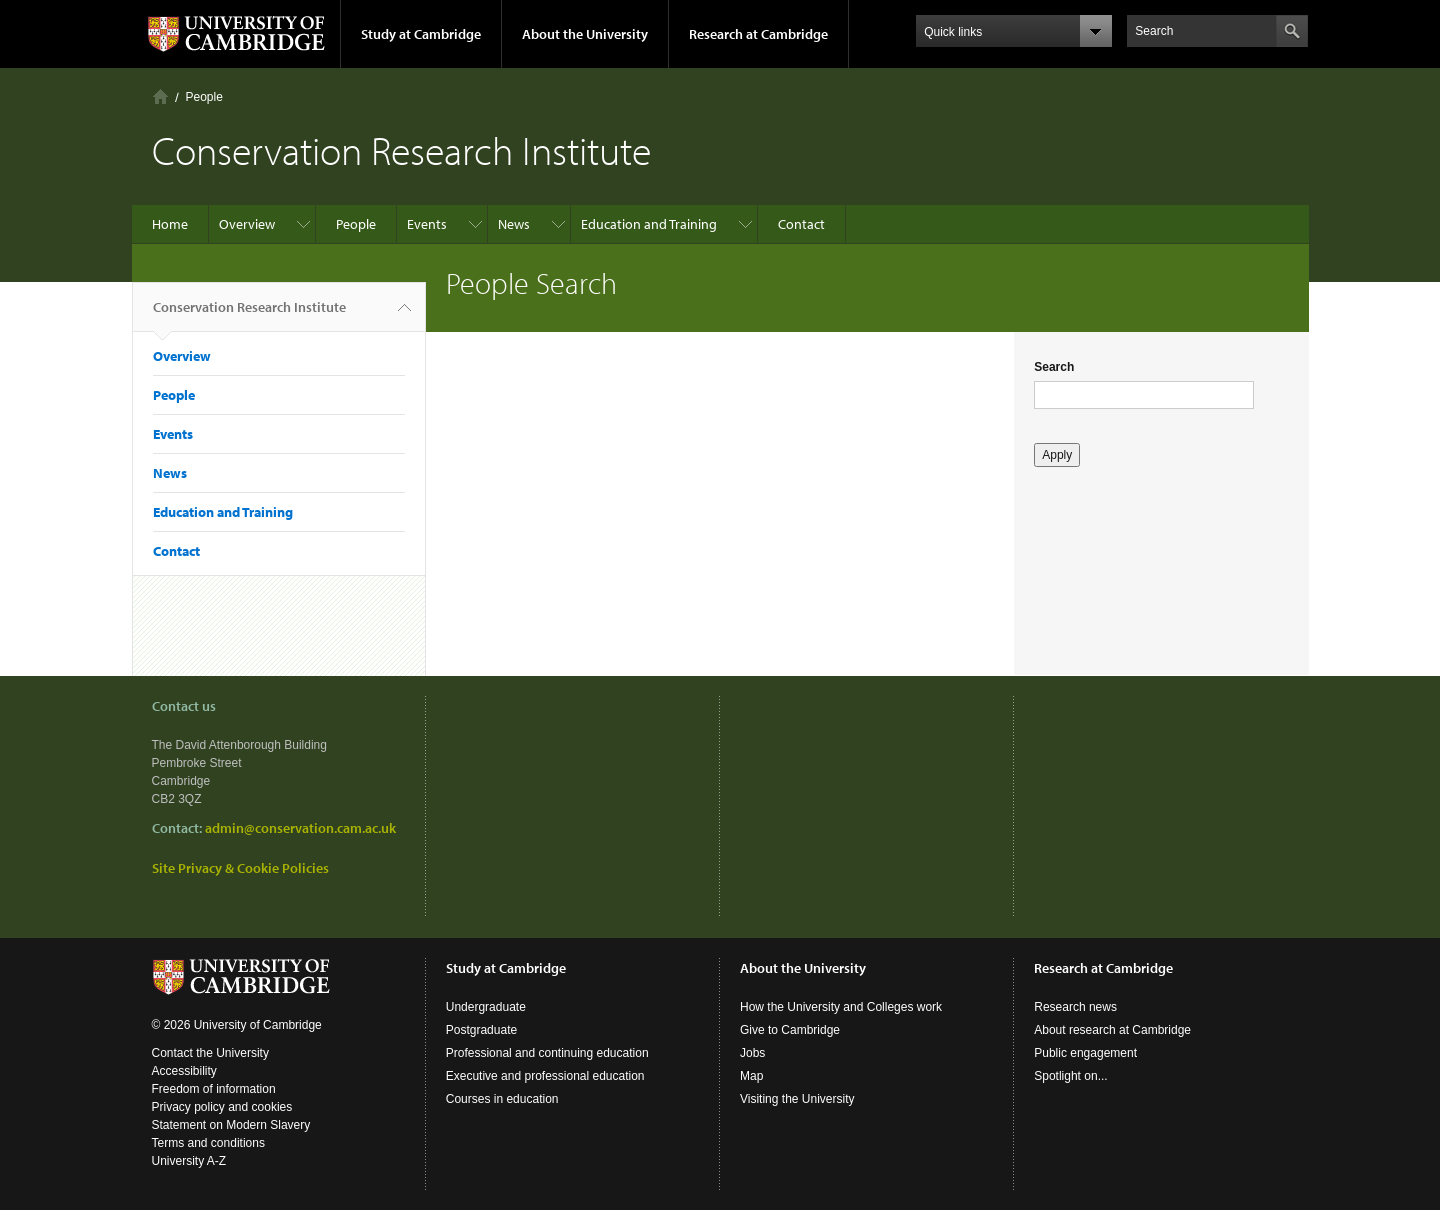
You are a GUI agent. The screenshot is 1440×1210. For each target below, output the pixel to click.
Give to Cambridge (790, 1030)
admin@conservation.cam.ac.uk (300, 828)
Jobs (752, 1053)
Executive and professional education (545, 1076)
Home (160, 96)
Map (751, 1076)
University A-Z (189, 1161)
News (514, 224)
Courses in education (502, 1099)
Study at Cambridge (421, 34)
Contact (801, 224)
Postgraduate (481, 1030)
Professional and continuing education (547, 1053)
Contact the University (210, 1053)
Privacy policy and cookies (222, 1107)
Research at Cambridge (758, 34)
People (204, 97)
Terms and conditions (208, 1143)
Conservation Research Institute (249, 315)
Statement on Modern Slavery (231, 1125)
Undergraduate (486, 1007)
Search (1054, 367)
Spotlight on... (1070, 1076)
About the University (585, 34)
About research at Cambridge (1112, 1030)
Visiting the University (797, 1099)
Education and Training (649, 224)
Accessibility (184, 1071)
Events (427, 224)
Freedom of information (214, 1089)
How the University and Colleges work (841, 1007)
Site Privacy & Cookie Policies (240, 868)
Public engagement (1085, 1053)
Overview (247, 224)
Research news (1075, 1007)
